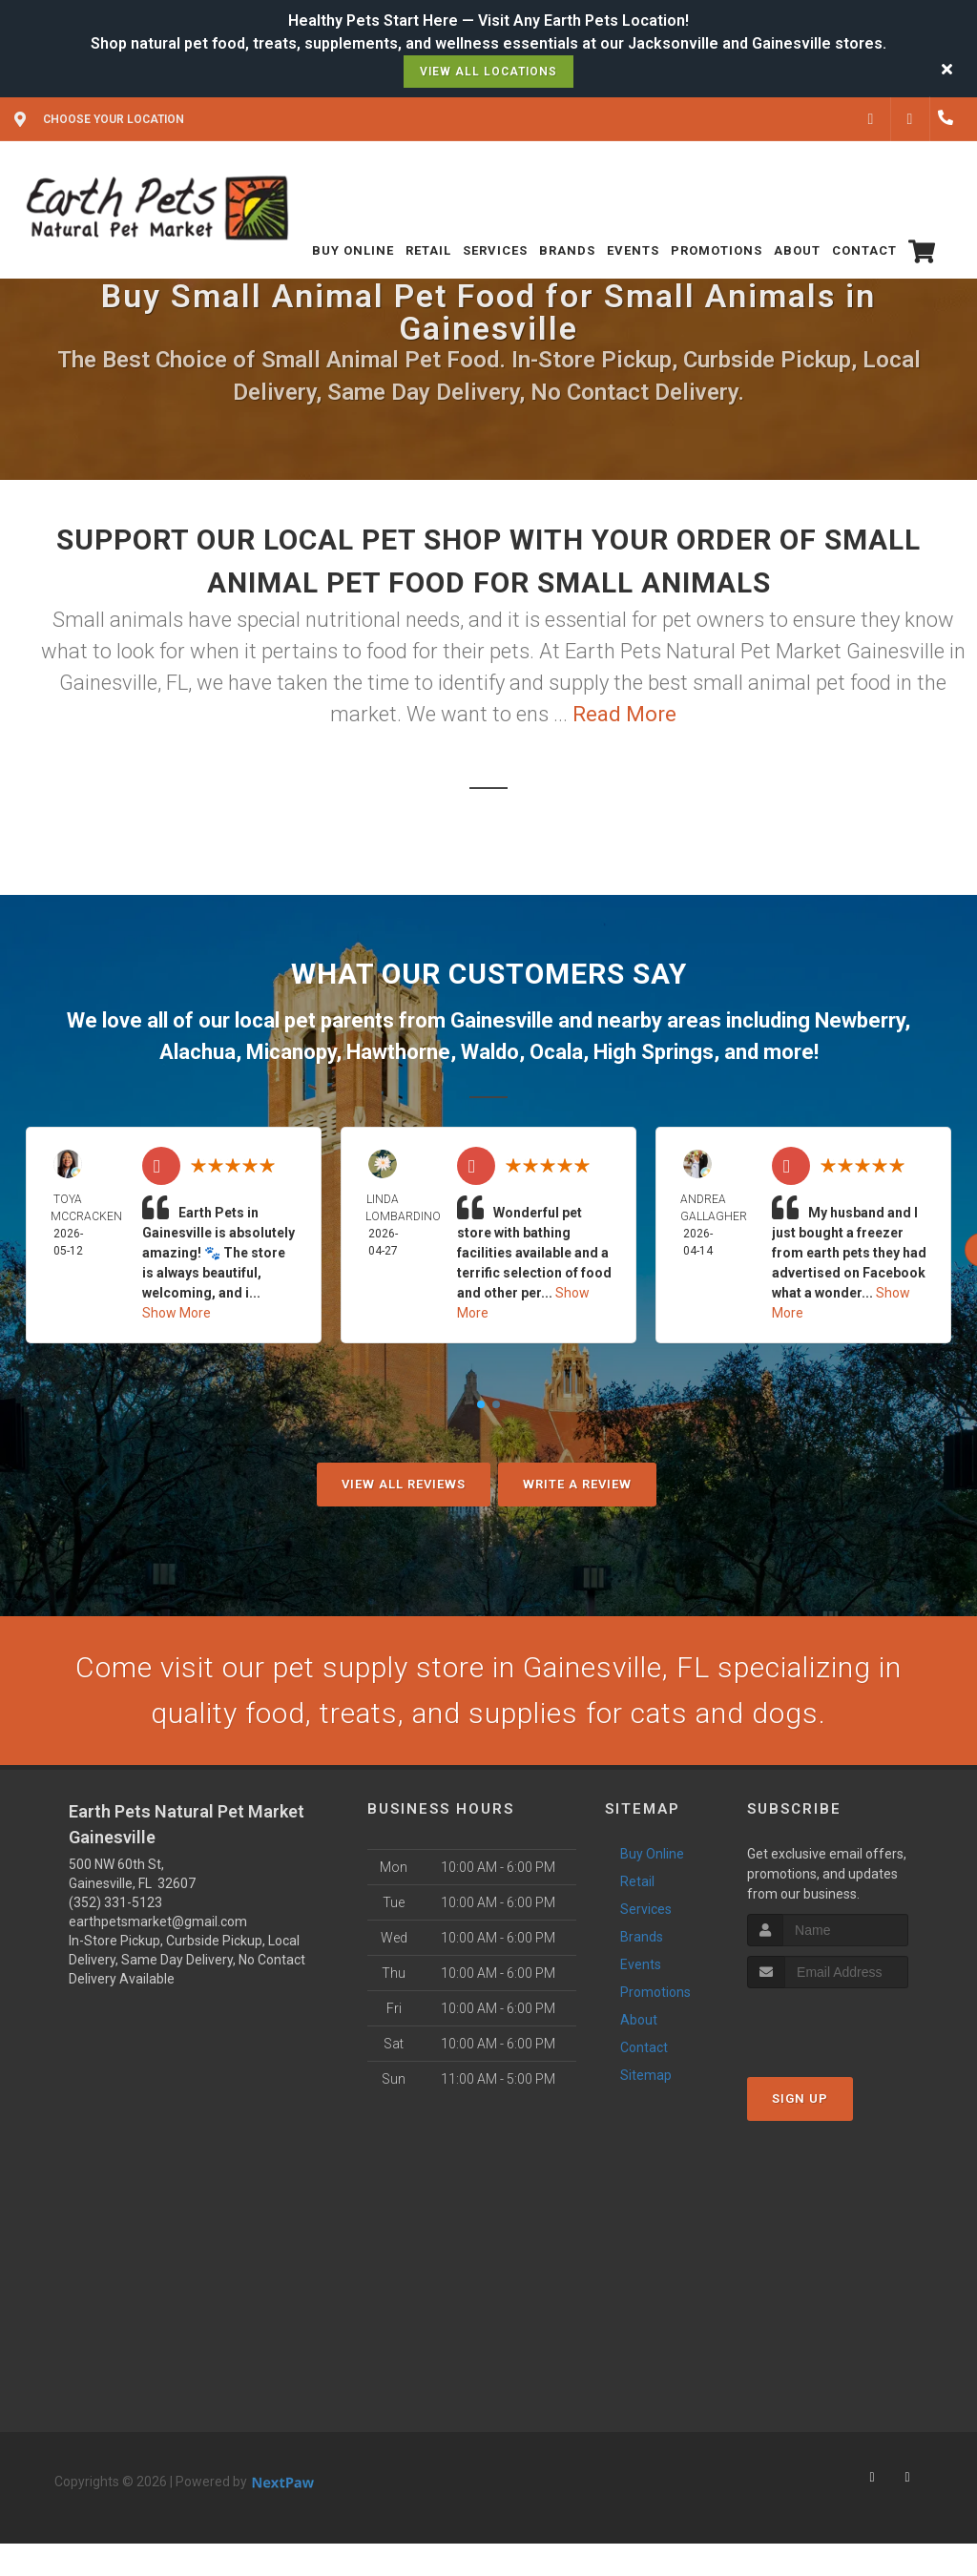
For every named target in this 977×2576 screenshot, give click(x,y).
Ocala (556, 1052)
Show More (176, 1312)
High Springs (653, 1052)
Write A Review (577, 1484)
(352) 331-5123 (115, 1902)
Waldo (490, 1052)
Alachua (197, 1052)
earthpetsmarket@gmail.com (158, 1921)
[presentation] (848, 2024)
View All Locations (488, 71)
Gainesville (501, 1020)
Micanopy (291, 1052)
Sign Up (800, 2098)
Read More (624, 714)
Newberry (859, 1020)
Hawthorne (398, 1052)
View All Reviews (404, 1484)
